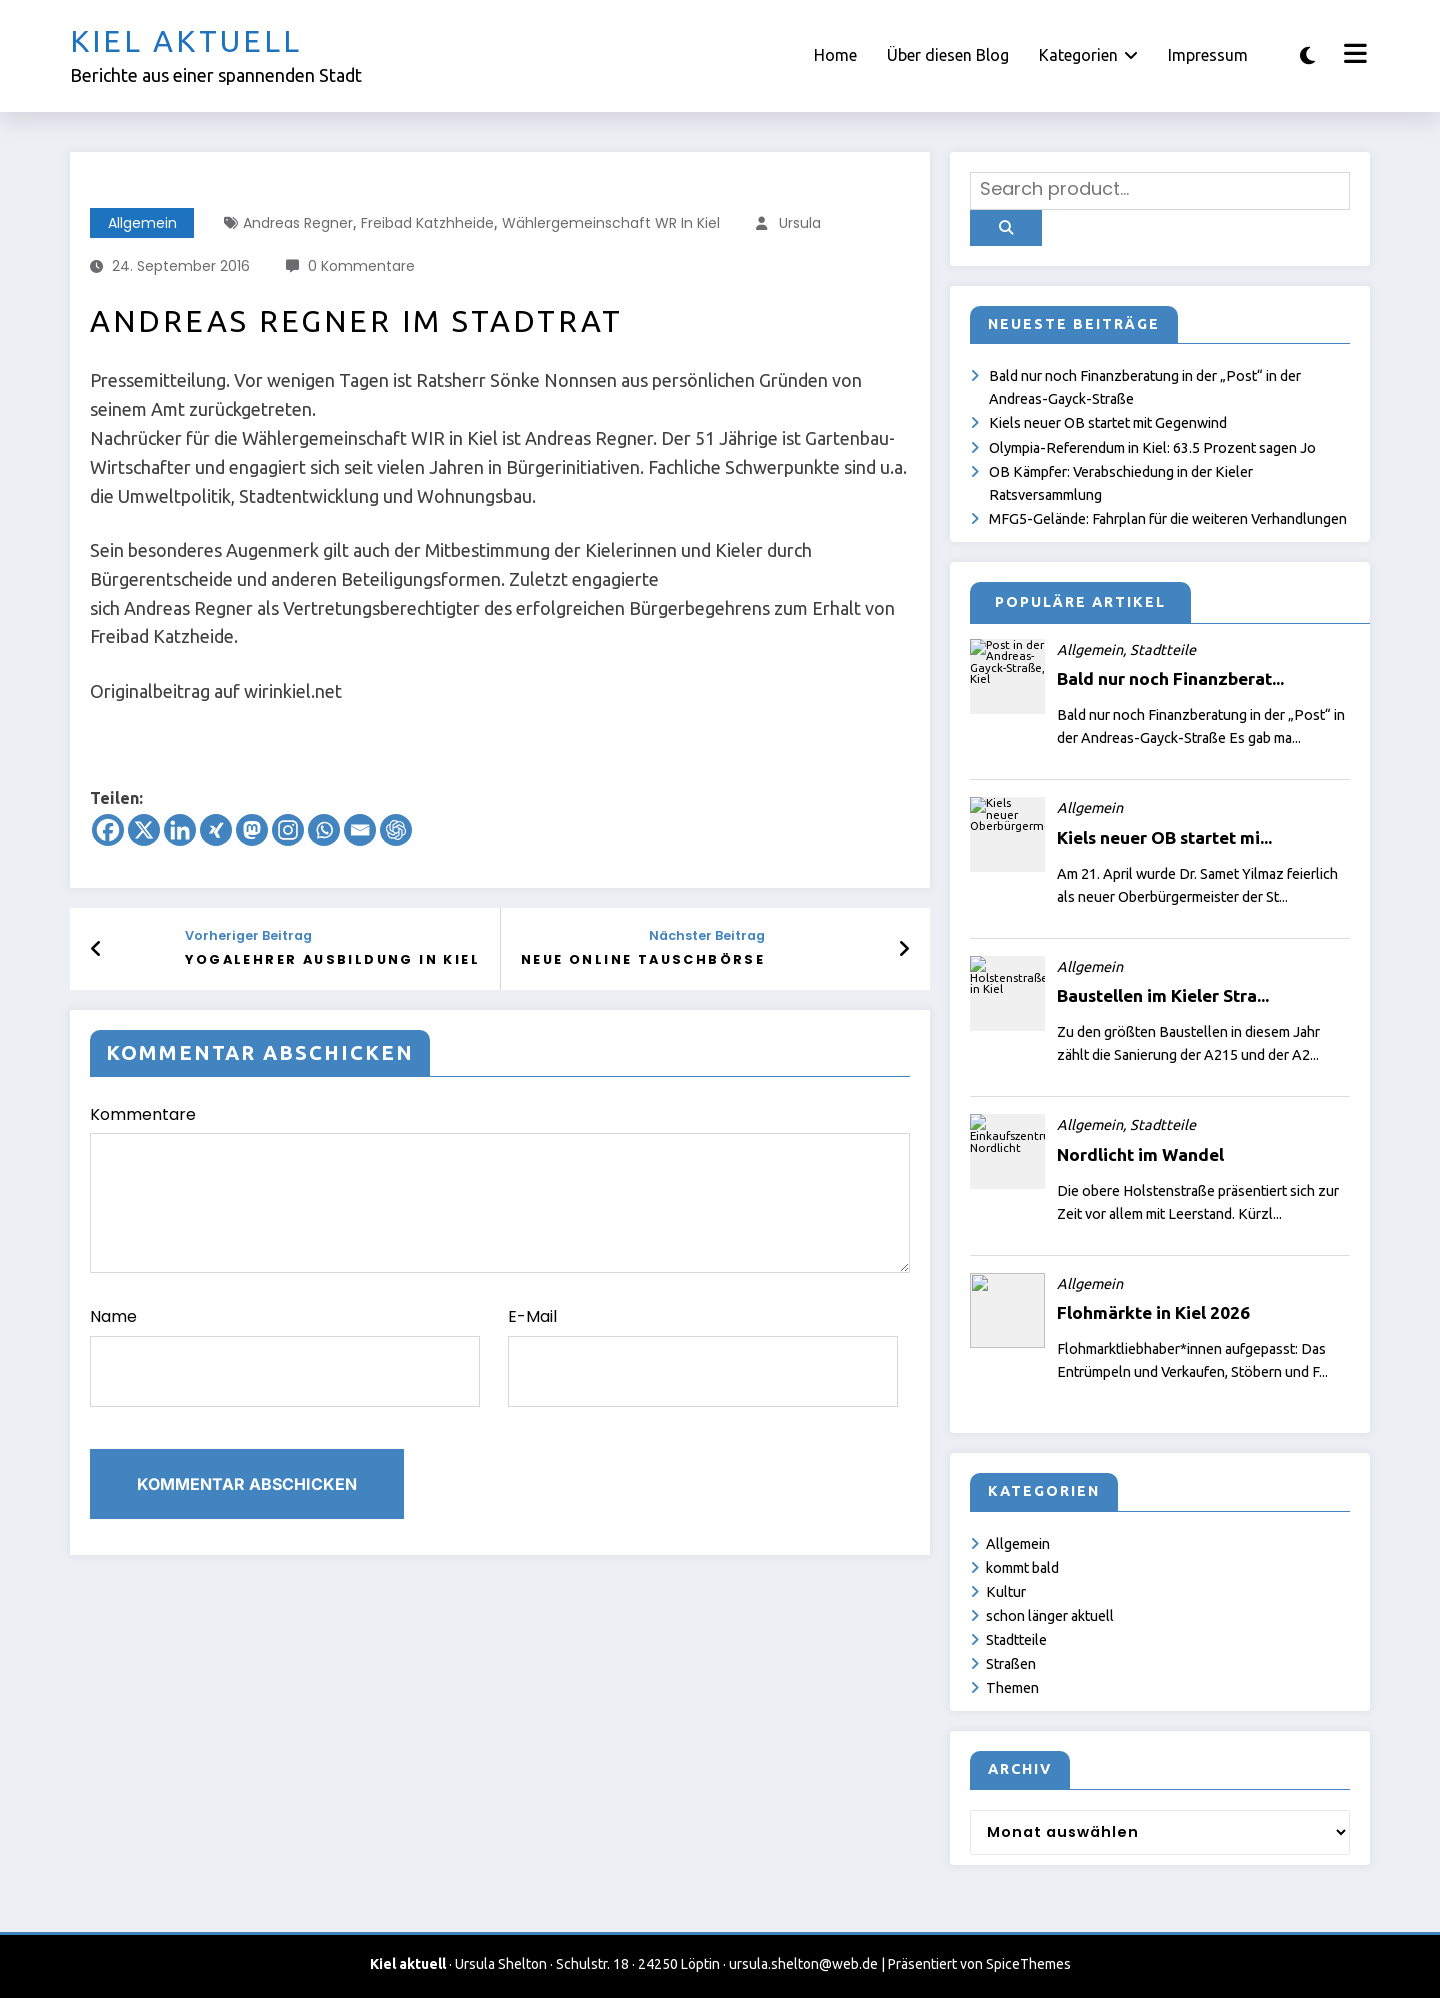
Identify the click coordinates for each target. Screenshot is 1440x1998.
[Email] (360, 830)
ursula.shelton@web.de (803, 1964)
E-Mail (703, 1356)
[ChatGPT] (396, 830)
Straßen (1011, 1664)
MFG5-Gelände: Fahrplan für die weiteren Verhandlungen (1168, 519)
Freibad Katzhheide (427, 223)
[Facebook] (108, 830)
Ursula (800, 223)
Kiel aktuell (186, 41)
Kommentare (500, 1188)
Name (285, 1356)
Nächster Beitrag (707, 935)
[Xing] (216, 830)
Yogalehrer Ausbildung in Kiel (332, 959)
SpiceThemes (1028, 1964)
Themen (1012, 1688)
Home (835, 55)
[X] (144, 830)
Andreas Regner (298, 223)
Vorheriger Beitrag (248, 935)
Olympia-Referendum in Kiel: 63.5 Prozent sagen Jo (1152, 448)
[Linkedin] (180, 830)
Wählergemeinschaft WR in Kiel (611, 223)
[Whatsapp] (324, 830)
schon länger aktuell (1050, 1616)
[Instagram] (288, 830)
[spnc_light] (1307, 55)
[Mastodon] (252, 830)
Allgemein (142, 223)
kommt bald (1022, 1568)
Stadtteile (1016, 1640)
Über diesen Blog (948, 55)
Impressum (1208, 55)
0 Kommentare (361, 266)
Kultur (1006, 1592)
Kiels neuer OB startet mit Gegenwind (1108, 423)
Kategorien (1088, 55)
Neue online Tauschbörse (643, 959)
